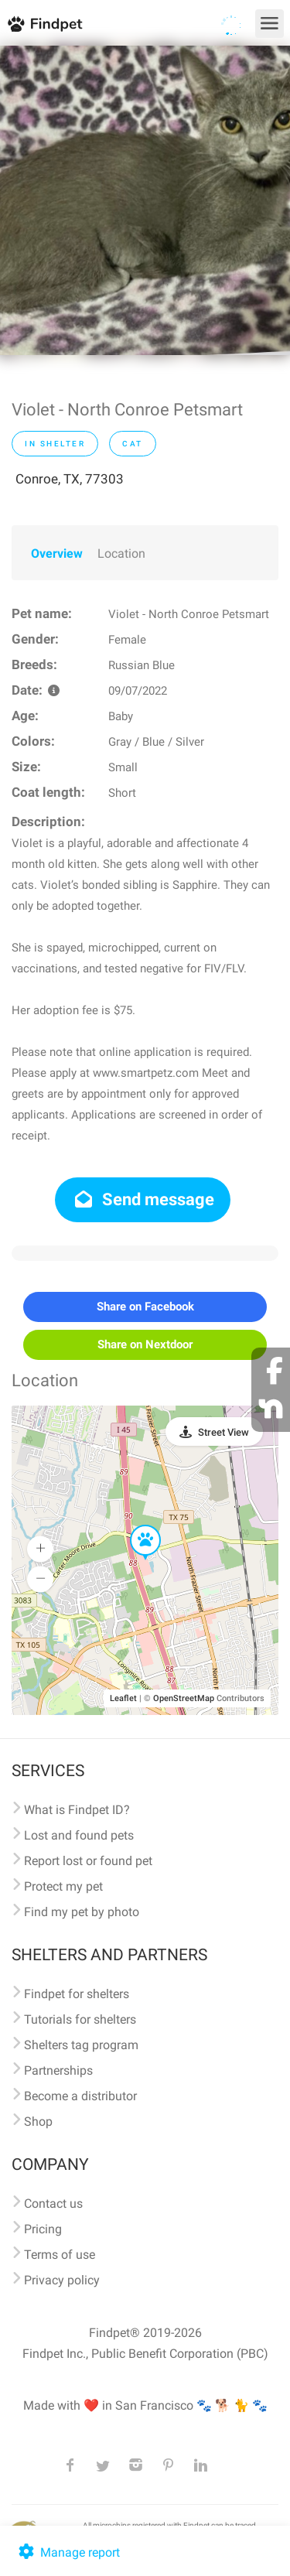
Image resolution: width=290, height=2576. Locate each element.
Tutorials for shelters (80, 2019)
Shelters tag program (81, 2045)
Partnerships (58, 2070)
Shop (38, 2121)
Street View (223, 1432)
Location (121, 553)
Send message (142, 1199)
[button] (134, 1525)
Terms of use (59, 2254)
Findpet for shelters (76, 1994)
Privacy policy (62, 2280)
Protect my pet (63, 1886)
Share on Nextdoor (145, 1344)
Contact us (53, 2203)
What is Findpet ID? (77, 1809)
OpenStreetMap (183, 1698)
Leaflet (123, 1698)
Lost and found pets (79, 1835)
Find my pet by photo (81, 1912)
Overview (57, 553)
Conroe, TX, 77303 (69, 479)
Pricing (43, 2229)
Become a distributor (80, 2096)
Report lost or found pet (88, 1860)
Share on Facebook (145, 1307)
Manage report (67, 2552)
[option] (145, 200)
